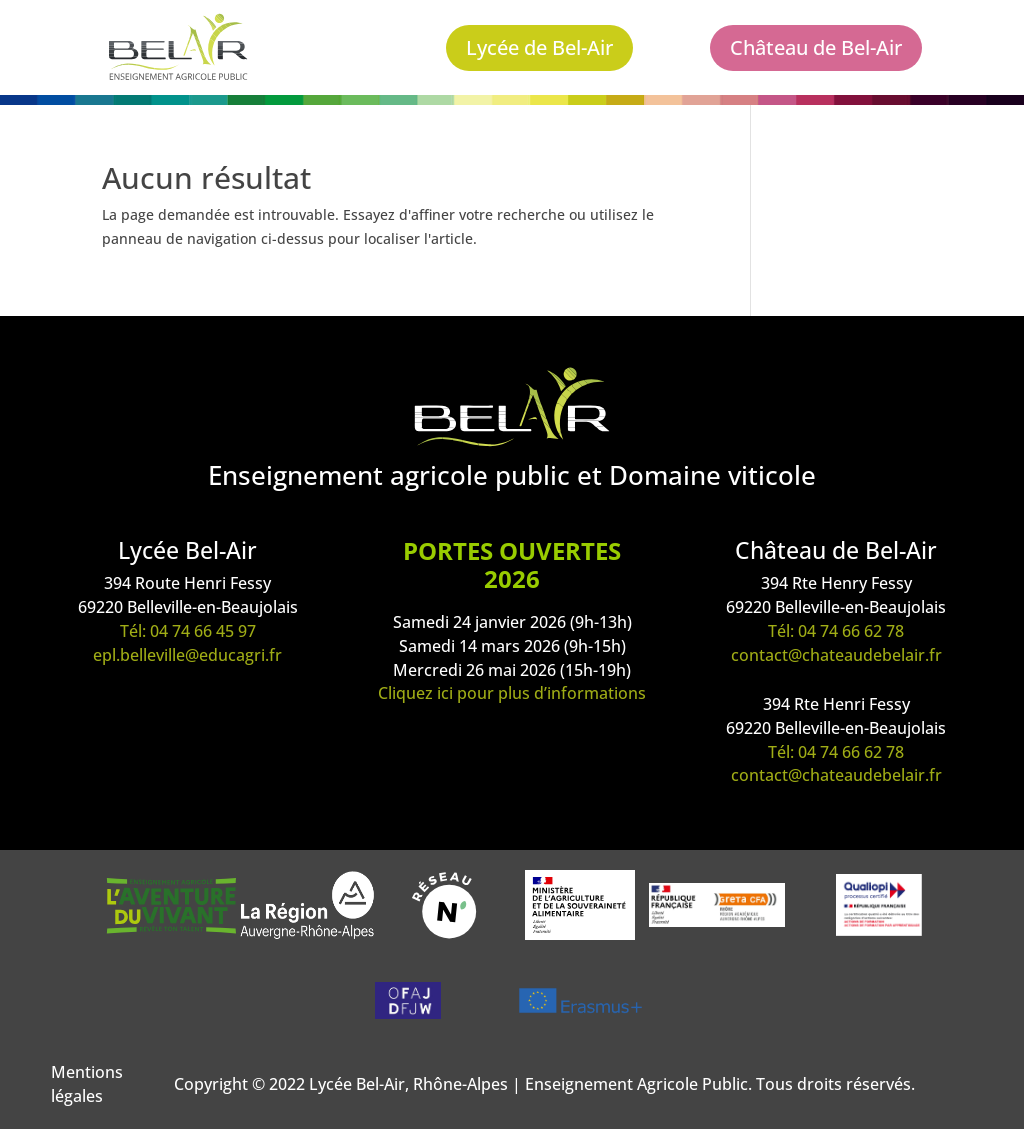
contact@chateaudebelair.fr (836, 655)
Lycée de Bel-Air (539, 47)
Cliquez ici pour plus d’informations (512, 693)
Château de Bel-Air (816, 47)
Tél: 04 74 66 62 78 (836, 631)
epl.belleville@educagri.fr (187, 655)
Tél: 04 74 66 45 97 (188, 631)
